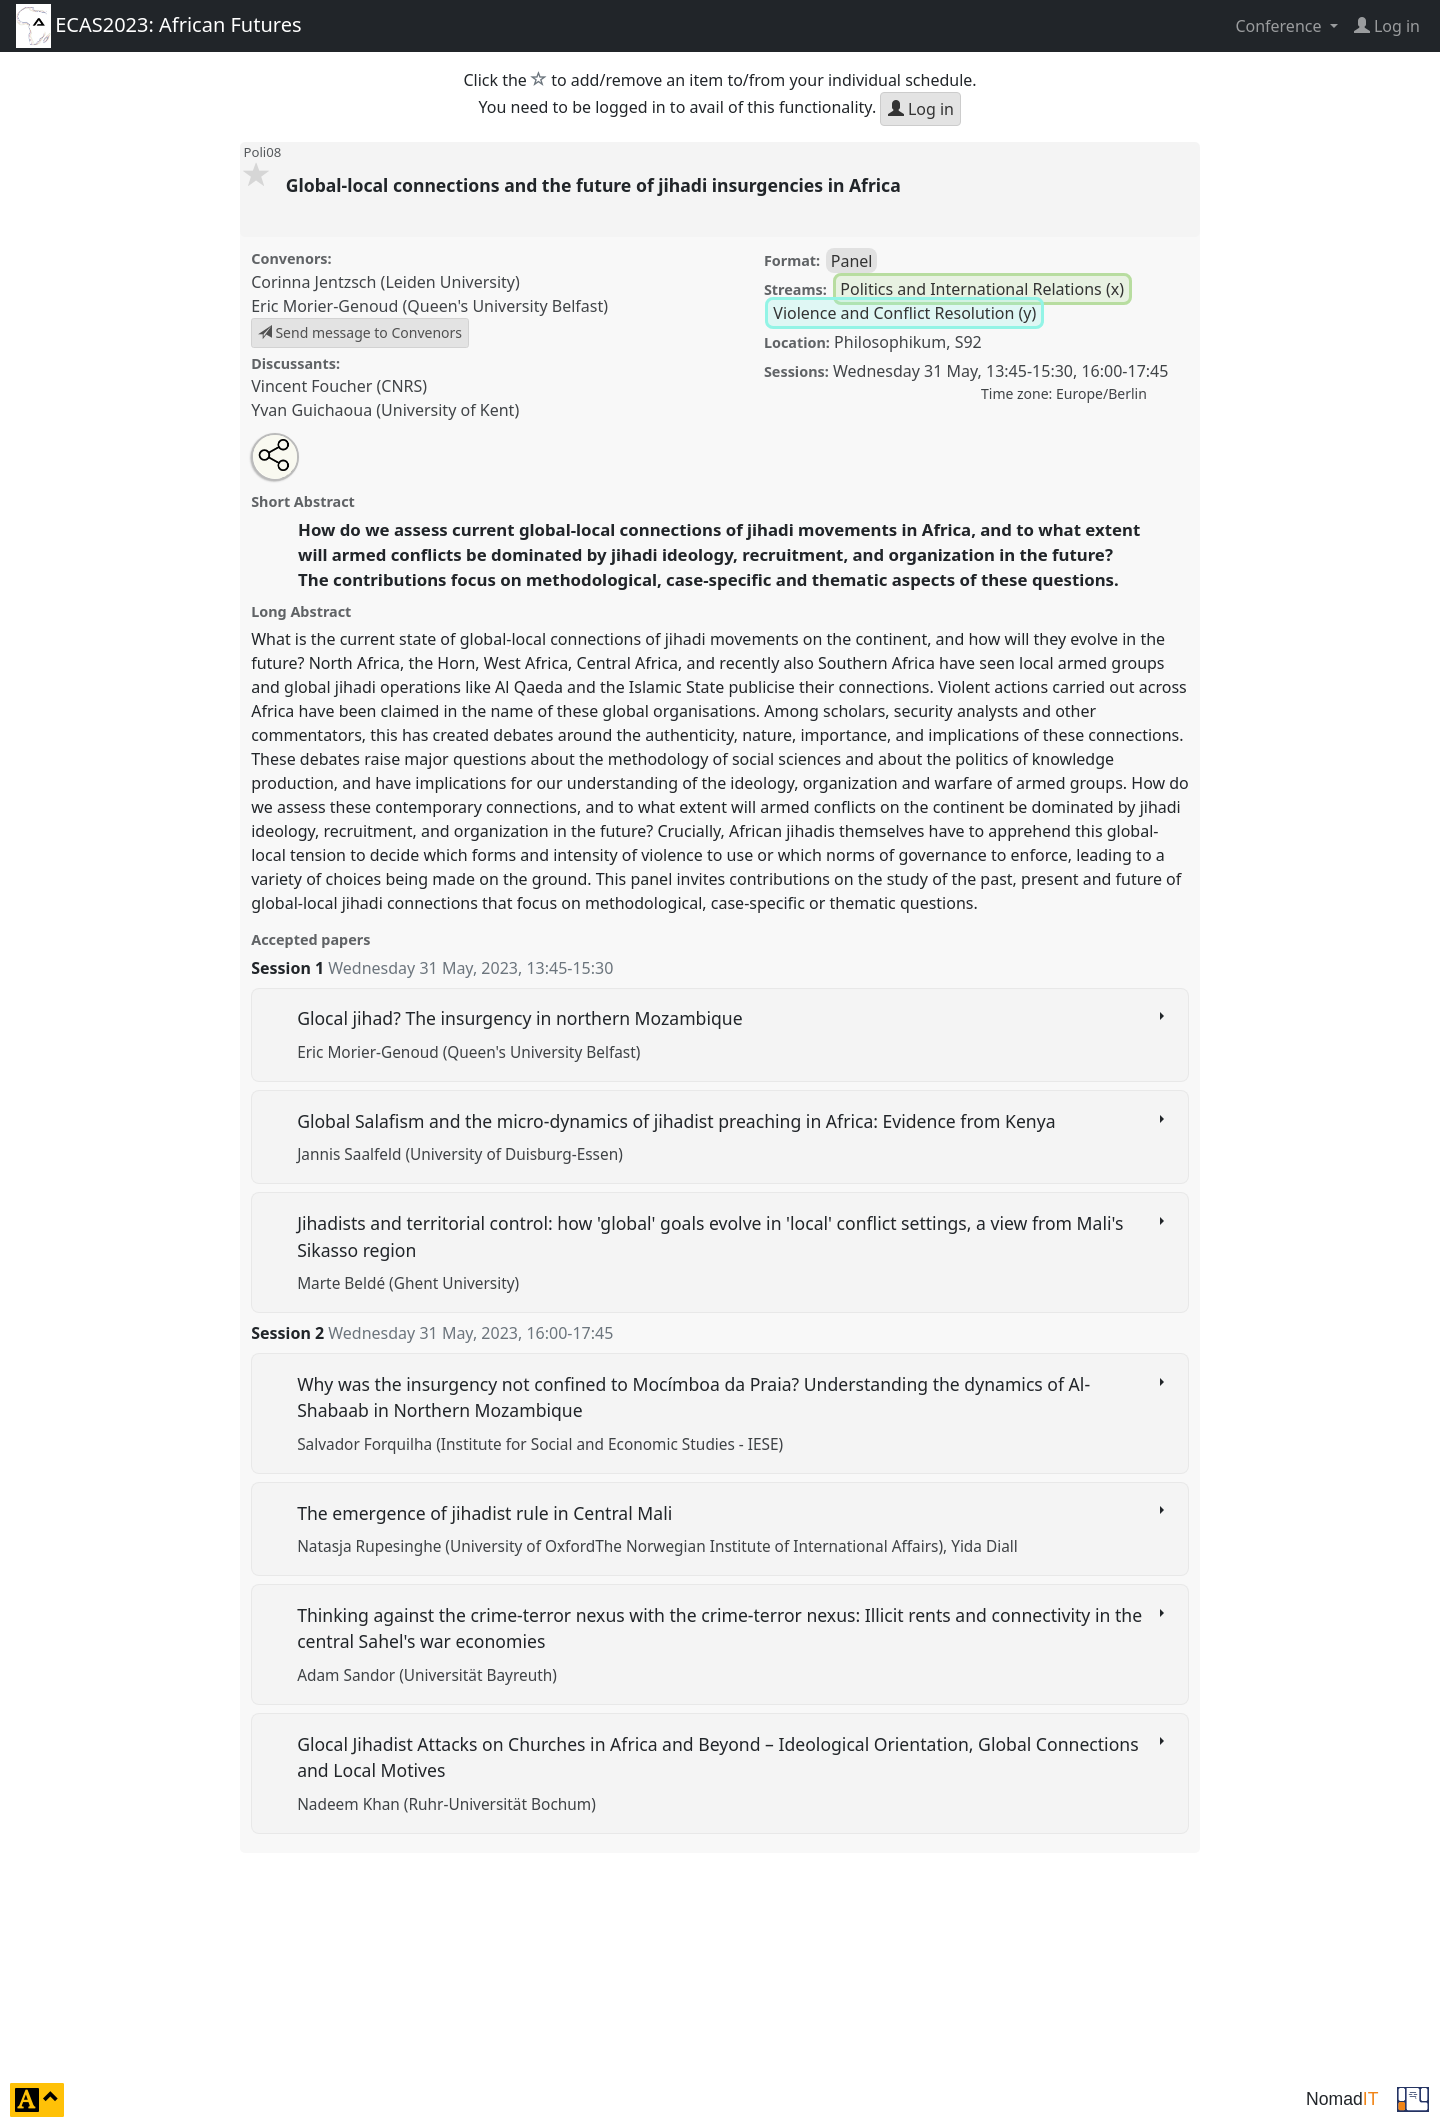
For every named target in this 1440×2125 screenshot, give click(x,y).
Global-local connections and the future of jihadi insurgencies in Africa (596, 185)
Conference (1280, 26)
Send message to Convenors (360, 332)
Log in (921, 109)
